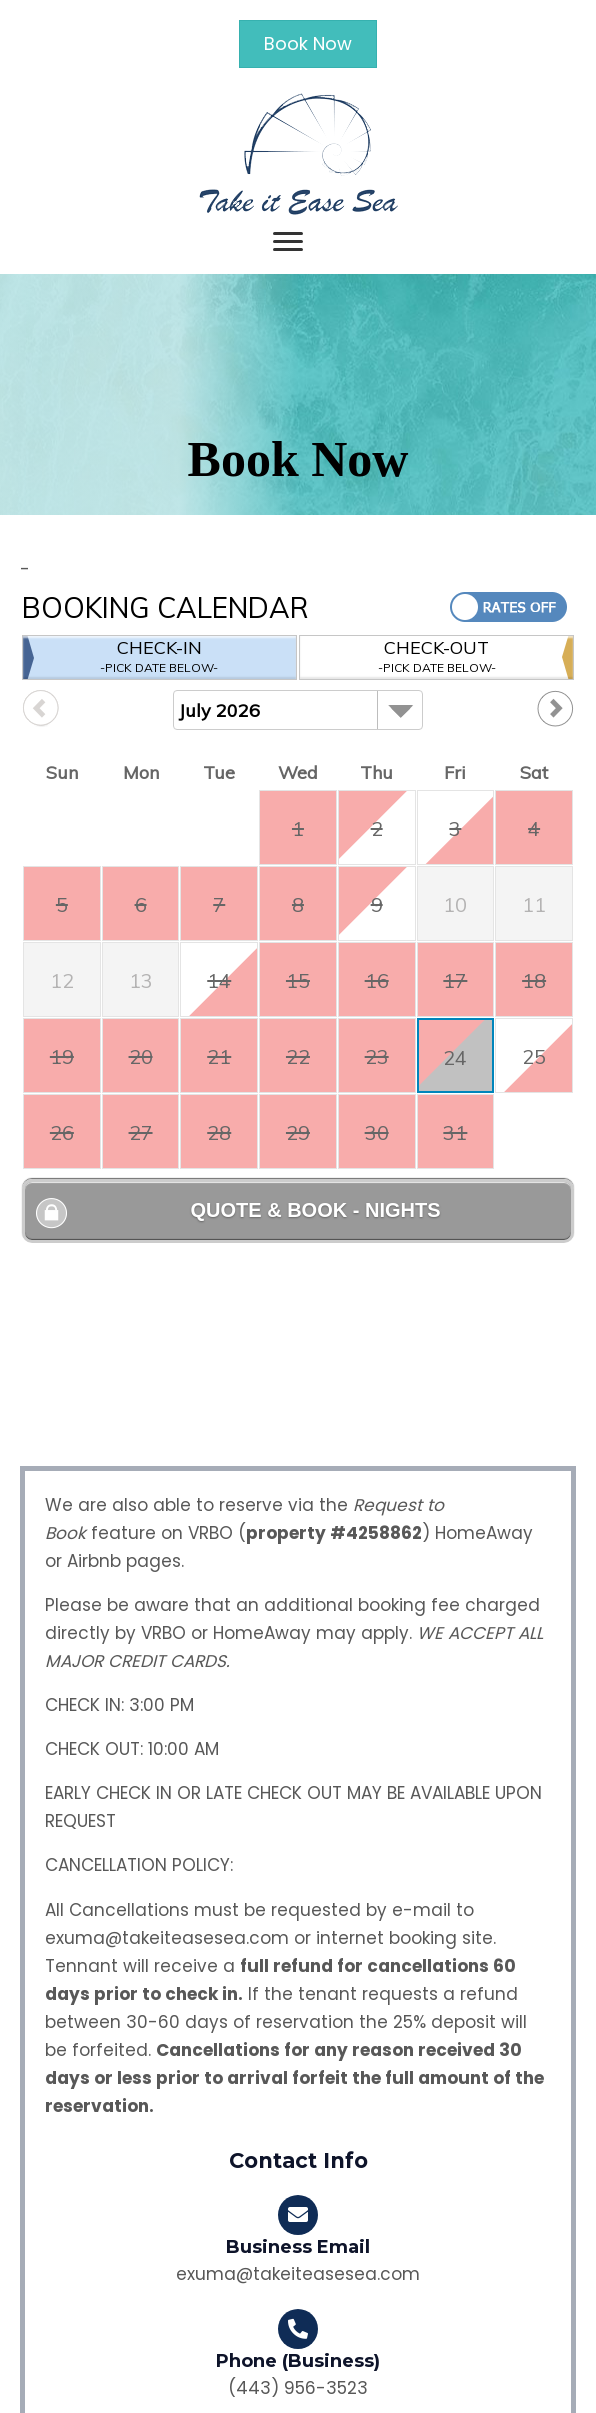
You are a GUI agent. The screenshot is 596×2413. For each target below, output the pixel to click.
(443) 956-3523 (298, 2388)
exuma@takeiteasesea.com (167, 1938)
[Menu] (288, 242)
